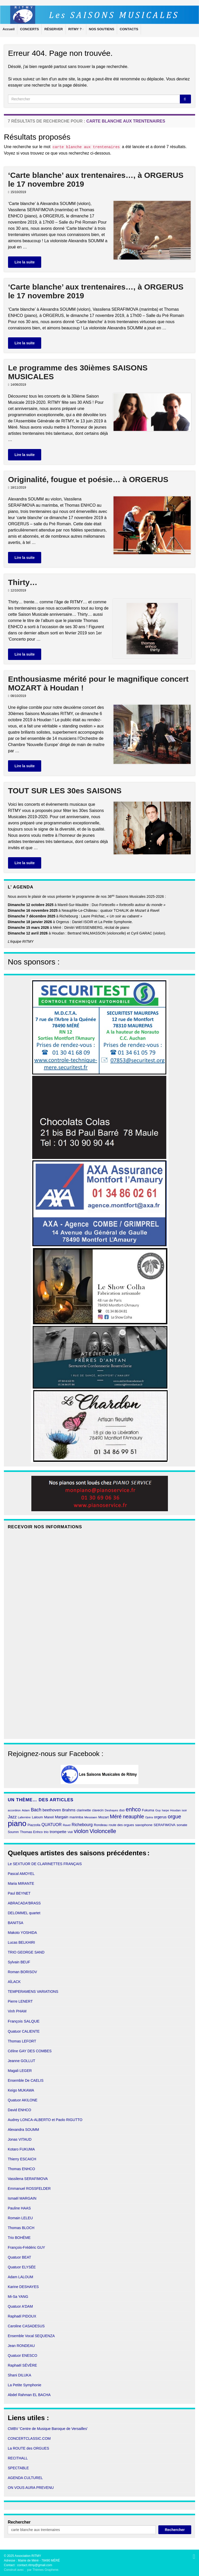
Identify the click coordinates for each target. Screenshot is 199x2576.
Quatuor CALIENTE (24, 2031)
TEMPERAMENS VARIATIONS (33, 1991)
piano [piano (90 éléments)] (17, 1823)
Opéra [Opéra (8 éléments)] (149, 1817)
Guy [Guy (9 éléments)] (158, 1810)
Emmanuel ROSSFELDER (29, 2188)
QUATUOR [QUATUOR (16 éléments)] (51, 1824)
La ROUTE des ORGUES (28, 2448)
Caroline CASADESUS (26, 2326)
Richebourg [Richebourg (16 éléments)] (82, 1824)
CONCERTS (29, 29)
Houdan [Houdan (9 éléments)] (175, 1810)
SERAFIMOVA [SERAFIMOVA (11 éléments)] (165, 1825)
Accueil (9, 29)
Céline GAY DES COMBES (30, 2051)
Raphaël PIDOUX (22, 2316)
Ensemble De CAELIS (26, 2080)
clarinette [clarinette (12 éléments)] (84, 1810)
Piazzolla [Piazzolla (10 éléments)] (33, 1825)
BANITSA (15, 1923)
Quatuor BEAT (19, 2257)
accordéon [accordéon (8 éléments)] (14, 1810)
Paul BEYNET (19, 1893)
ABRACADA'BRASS (24, 1903)
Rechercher (19, 2522)
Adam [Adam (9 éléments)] (26, 1810)
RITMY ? (75, 29)
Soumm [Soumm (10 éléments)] (13, 1832)
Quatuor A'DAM (20, 2306)
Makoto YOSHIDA (22, 1933)
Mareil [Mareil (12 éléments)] (49, 1817)
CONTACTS (129, 29)
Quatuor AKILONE (22, 2100)
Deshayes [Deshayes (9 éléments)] (111, 1810)
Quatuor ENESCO (22, 2355)
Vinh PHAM (17, 2011)
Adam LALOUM (20, 2277)
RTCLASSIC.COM (36, 2438)
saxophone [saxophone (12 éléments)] (144, 1825)
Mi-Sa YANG (18, 2296)
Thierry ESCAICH (22, 2159)
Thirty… (22, 582)
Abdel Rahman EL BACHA (29, 2395)
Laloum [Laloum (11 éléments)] (37, 1817)
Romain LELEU (20, 2218)
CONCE (14, 2438)
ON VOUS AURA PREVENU (31, 2488)
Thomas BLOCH (21, 2228)
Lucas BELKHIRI (21, 1942)
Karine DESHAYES (23, 2287)
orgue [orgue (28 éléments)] (174, 1816)
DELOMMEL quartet (24, 1913)
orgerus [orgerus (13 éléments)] (160, 1817)
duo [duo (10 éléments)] (122, 1810)
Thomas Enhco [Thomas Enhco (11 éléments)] (31, 1832)
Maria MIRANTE (21, 1883)
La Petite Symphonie (24, 2385)
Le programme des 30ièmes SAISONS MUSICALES (78, 372)
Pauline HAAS (19, 2208)
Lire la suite (25, 262)
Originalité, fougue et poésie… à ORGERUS (88, 479)
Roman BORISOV (22, 1972)
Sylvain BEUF (19, 1962)
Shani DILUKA (19, 2375)
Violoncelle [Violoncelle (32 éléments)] (103, 1831)
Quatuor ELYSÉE (22, 2267)
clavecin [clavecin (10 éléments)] (98, 1810)
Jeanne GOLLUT (21, 2061)
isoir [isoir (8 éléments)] (184, 1810)
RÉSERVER (53, 29)
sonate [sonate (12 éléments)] (182, 1825)
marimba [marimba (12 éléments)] (76, 1817)
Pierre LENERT (20, 2001)
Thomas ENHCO (21, 2169)
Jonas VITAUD (20, 2139)
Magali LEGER (20, 2071)
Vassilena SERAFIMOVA (28, 2179)
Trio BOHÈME (19, 2238)
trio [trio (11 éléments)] (46, 1832)
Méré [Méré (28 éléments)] (116, 1816)
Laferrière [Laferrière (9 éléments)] (24, 1817)
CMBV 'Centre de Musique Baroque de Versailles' (48, 2429)
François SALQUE (24, 2021)
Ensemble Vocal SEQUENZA (31, 2336)
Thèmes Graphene (45, 2570)
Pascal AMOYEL (21, 1874)
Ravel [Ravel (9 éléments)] (66, 1825)
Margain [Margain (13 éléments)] (61, 1817)
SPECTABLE (18, 2468)
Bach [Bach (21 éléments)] (36, 1809)
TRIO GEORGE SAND (26, 1952)
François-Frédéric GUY (26, 2247)
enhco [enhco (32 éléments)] (133, 1809)
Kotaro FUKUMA (21, 2149)
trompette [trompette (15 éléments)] (58, 1831)
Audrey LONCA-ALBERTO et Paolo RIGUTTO (45, 2120)
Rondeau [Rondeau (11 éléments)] (101, 1825)
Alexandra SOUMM (23, 2129)
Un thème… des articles (41, 1799)
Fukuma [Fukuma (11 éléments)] (148, 1810)
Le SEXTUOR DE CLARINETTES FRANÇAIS (45, 1864)
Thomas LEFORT (22, 2041)
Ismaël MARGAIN (22, 2198)
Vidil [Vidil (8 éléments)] (70, 1832)
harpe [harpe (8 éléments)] (165, 1810)
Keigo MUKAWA (21, 2090)
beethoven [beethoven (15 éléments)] (51, 1810)
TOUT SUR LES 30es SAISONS (65, 790)
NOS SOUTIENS (101, 29)
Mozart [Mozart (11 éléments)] (103, 1817)
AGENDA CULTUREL (25, 2478)
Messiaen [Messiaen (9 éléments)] (90, 1817)
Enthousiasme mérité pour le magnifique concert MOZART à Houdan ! (98, 683)
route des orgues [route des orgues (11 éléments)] (121, 1825)
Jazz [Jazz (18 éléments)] (12, 1816)
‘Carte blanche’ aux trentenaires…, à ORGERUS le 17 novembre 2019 (95, 179)
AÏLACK (14, 1982)
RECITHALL (18, 2458)
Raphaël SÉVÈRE (22, 2365)
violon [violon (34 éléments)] (81, 1831)
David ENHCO (19, 2110)
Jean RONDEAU (21, 2346)
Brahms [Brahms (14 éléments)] (68, 1810)
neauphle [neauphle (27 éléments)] (133, 1816)
